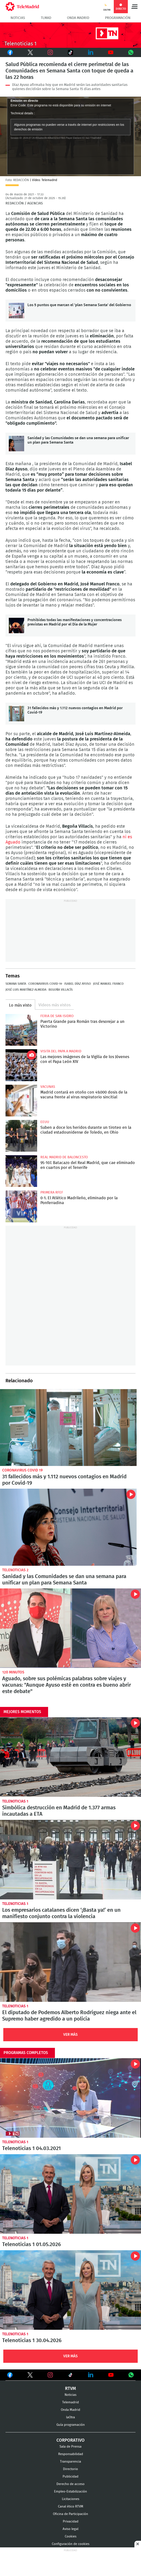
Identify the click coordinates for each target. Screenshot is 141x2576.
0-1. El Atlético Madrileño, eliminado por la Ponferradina (21, 1206)
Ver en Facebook (9, 2375)
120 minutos (13, 1672)
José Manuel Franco (108, 983)
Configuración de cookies (70, 2544)
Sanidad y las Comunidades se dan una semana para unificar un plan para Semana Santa (16, 443)
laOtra (70, 2417)
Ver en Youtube (111, 2375)
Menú (134, 6)
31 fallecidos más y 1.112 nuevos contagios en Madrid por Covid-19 (16, 713)
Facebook (10, 52)
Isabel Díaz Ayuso (77, 983)
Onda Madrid (78, 18)
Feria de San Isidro (57, 1016)
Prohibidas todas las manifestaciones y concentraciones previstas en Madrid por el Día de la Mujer (16, 625)
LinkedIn (91, 52)
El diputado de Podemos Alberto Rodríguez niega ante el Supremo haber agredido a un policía (70, 1962)
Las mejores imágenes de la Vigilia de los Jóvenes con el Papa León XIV (21, 1065)
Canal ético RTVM (70, 2506)
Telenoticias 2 (15, 1570)
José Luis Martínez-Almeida (25, 989)
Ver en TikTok (70, 2375)
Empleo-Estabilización (70, 2491)
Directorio (70, 2469)
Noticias (18, 18)
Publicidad (70, 2476)
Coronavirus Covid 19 (22, 1470)
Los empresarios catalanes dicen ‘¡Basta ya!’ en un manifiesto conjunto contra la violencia (70, 1859)
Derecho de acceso (70, 2484)
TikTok (67, 52)
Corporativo (70, 2440)
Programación (117, 18)
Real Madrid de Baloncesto (64, 1157)
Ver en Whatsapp (131, 2375)
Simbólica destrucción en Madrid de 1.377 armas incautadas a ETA (70, 1757)
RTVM (70, 2388)
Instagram (50, 52)
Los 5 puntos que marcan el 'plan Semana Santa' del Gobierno (16, 310)
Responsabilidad (70, 2454)
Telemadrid (70, 2402)
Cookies (70, 2536)
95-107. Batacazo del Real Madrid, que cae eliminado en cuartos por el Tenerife (21, 1171)
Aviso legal (70, 2529)
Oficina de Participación (70, 2514)
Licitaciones (70, 2499)
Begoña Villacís (61, 989)
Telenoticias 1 (15, 1801)
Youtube (111, 52)
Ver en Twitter (30, 2375)
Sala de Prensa (70, 2446)
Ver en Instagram (50, 2375)
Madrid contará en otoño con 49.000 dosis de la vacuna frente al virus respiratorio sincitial (21, 1100)
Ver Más (70, 2034)
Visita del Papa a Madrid (60, 1051)
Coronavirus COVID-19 (45, 983)
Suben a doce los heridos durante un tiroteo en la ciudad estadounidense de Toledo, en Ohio (21, 1136)
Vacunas (47, 1086)
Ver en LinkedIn (90, 2375)
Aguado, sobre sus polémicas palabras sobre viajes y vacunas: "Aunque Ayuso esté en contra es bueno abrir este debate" (70, 1628)
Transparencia (70, 2461)
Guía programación (70, 2424)
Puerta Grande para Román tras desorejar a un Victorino (21, 1030)
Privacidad (70, 2521)
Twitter (28, 52)
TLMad (46, 18)
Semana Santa (15, 983)
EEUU (44, 1122)
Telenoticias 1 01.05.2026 (70, 2194)
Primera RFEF (51, 1192)
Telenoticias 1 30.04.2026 (70, 2290)
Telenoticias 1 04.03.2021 (70, 2098)
